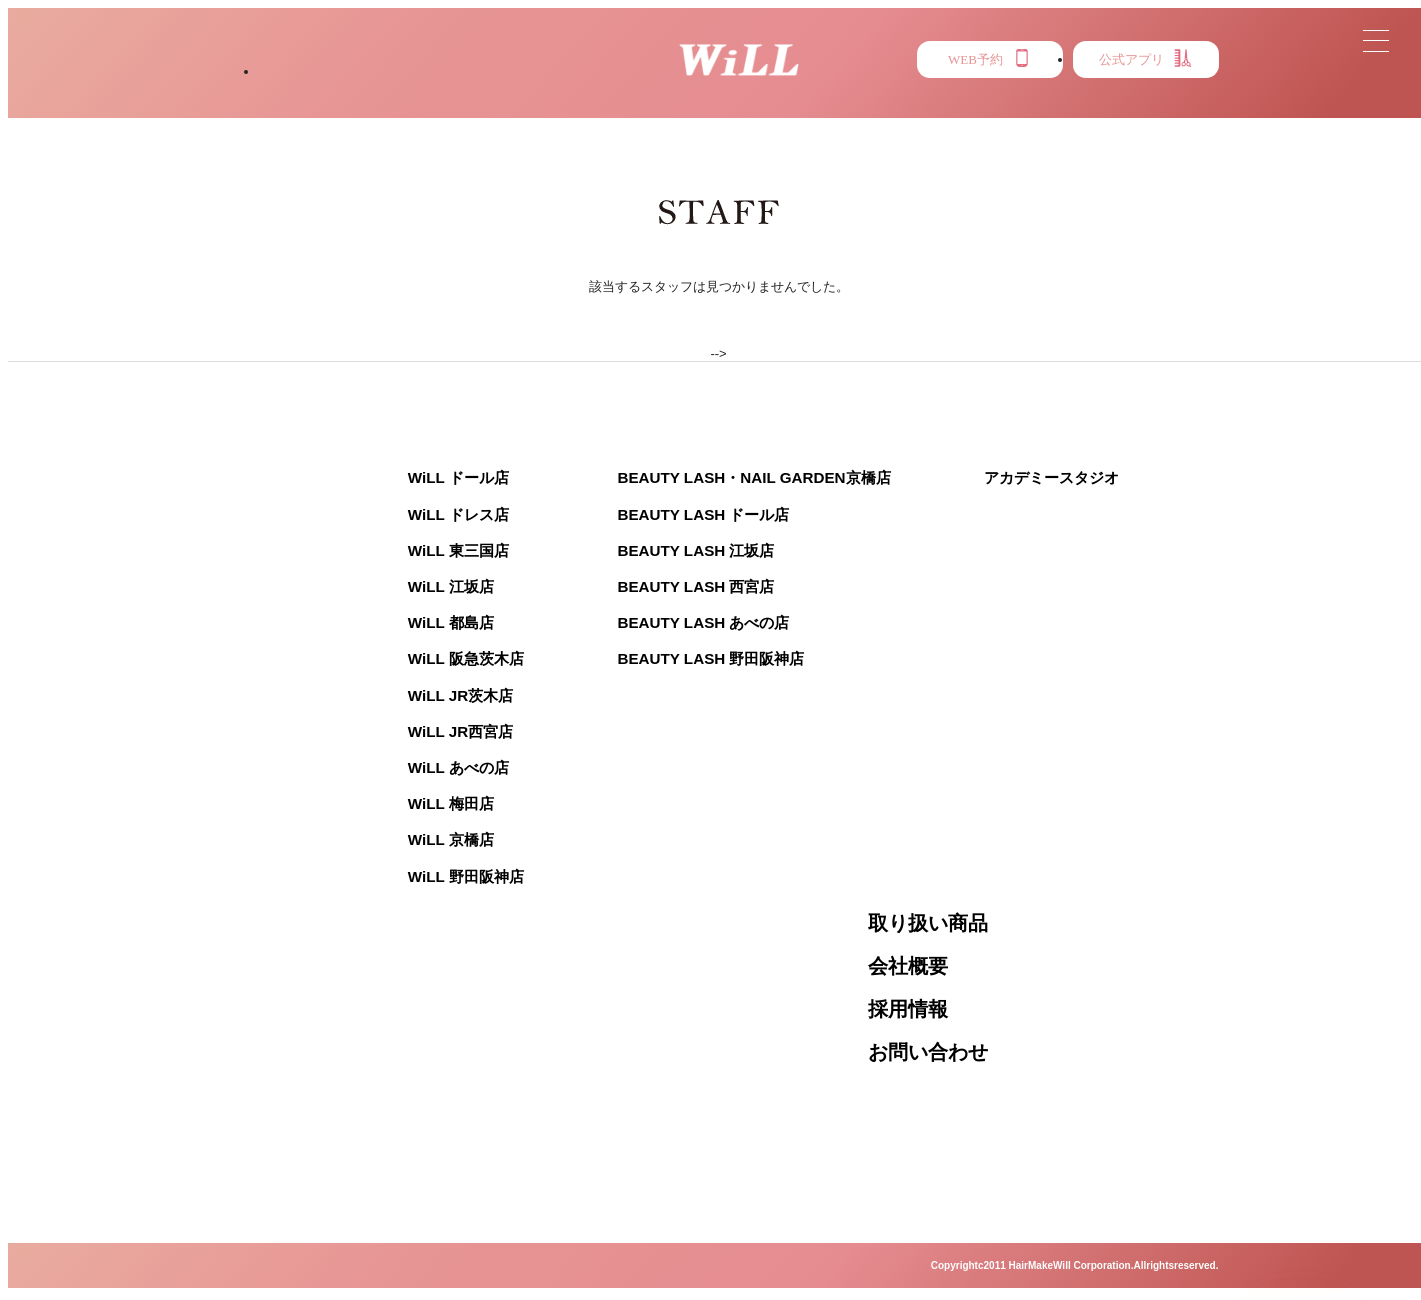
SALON (306, 111)
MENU (801, 111)
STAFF (559, 111)
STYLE (433, 111)
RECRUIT (1161, 111)
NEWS (681, 111)
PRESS (923, 111)
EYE (1037, 111)
